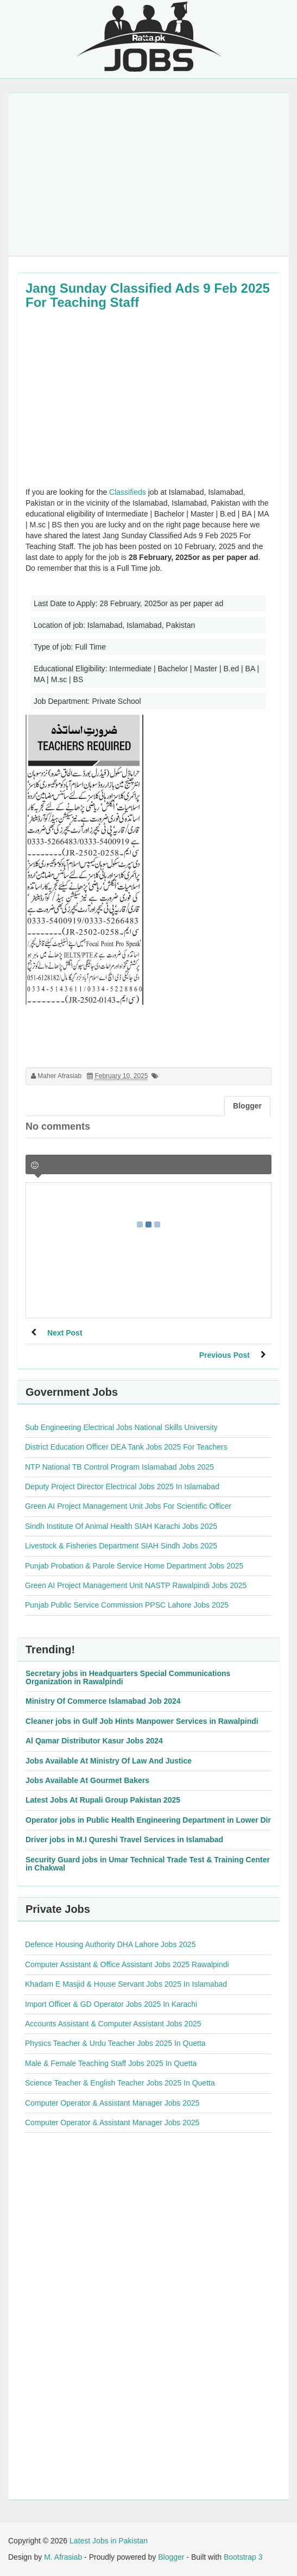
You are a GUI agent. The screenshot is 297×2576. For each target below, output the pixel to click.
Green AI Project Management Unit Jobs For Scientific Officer (128, 1506)
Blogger (171, 2557)
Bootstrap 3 (243, 2557)
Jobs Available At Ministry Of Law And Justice (109, 1760)
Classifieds (127, 492)
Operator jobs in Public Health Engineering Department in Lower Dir (148, 1820)
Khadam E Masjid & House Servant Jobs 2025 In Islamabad (126, 1984)
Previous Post (224, 1355)
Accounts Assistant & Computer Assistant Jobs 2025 (113, 2023)
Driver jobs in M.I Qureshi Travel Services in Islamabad (124, 1839)
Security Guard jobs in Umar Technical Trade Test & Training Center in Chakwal (148, 1863)
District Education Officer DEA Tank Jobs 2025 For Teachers (126, 1447)
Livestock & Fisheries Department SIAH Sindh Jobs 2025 (121, 1545)
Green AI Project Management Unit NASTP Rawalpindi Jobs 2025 (136, 1585)
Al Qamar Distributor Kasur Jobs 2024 (94, 1740)
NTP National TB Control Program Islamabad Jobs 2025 (119, 1467)
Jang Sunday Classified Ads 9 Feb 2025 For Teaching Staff (148, 295)
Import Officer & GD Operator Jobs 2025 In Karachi (111, 2004)
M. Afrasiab (63, 2557)
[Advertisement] (148, 174)
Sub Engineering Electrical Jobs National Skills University (121, 1427)
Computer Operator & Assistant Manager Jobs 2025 (112, 2103)
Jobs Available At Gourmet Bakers (87, 1780)
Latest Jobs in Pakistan (108, 2540)
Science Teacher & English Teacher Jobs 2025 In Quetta (120, 2083)
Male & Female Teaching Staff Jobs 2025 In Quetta (111, 2063)
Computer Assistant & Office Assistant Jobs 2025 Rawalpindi (127, 1964)
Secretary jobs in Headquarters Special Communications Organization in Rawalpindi (128, 1677)
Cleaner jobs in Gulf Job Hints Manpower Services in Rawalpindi (142, 1721)
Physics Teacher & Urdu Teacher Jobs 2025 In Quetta (115, 2043)
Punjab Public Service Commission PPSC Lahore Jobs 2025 (127, 1605)
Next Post (65, 1332)
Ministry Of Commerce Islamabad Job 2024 (103, 1701)
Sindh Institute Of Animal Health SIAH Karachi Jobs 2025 (121, 1526)
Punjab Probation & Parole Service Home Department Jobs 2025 (134, 1565)
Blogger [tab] (247, 1105)
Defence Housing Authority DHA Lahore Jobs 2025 (110, 1944)
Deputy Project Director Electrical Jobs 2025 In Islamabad (122, 1486)
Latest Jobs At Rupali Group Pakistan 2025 (103, 1800)
